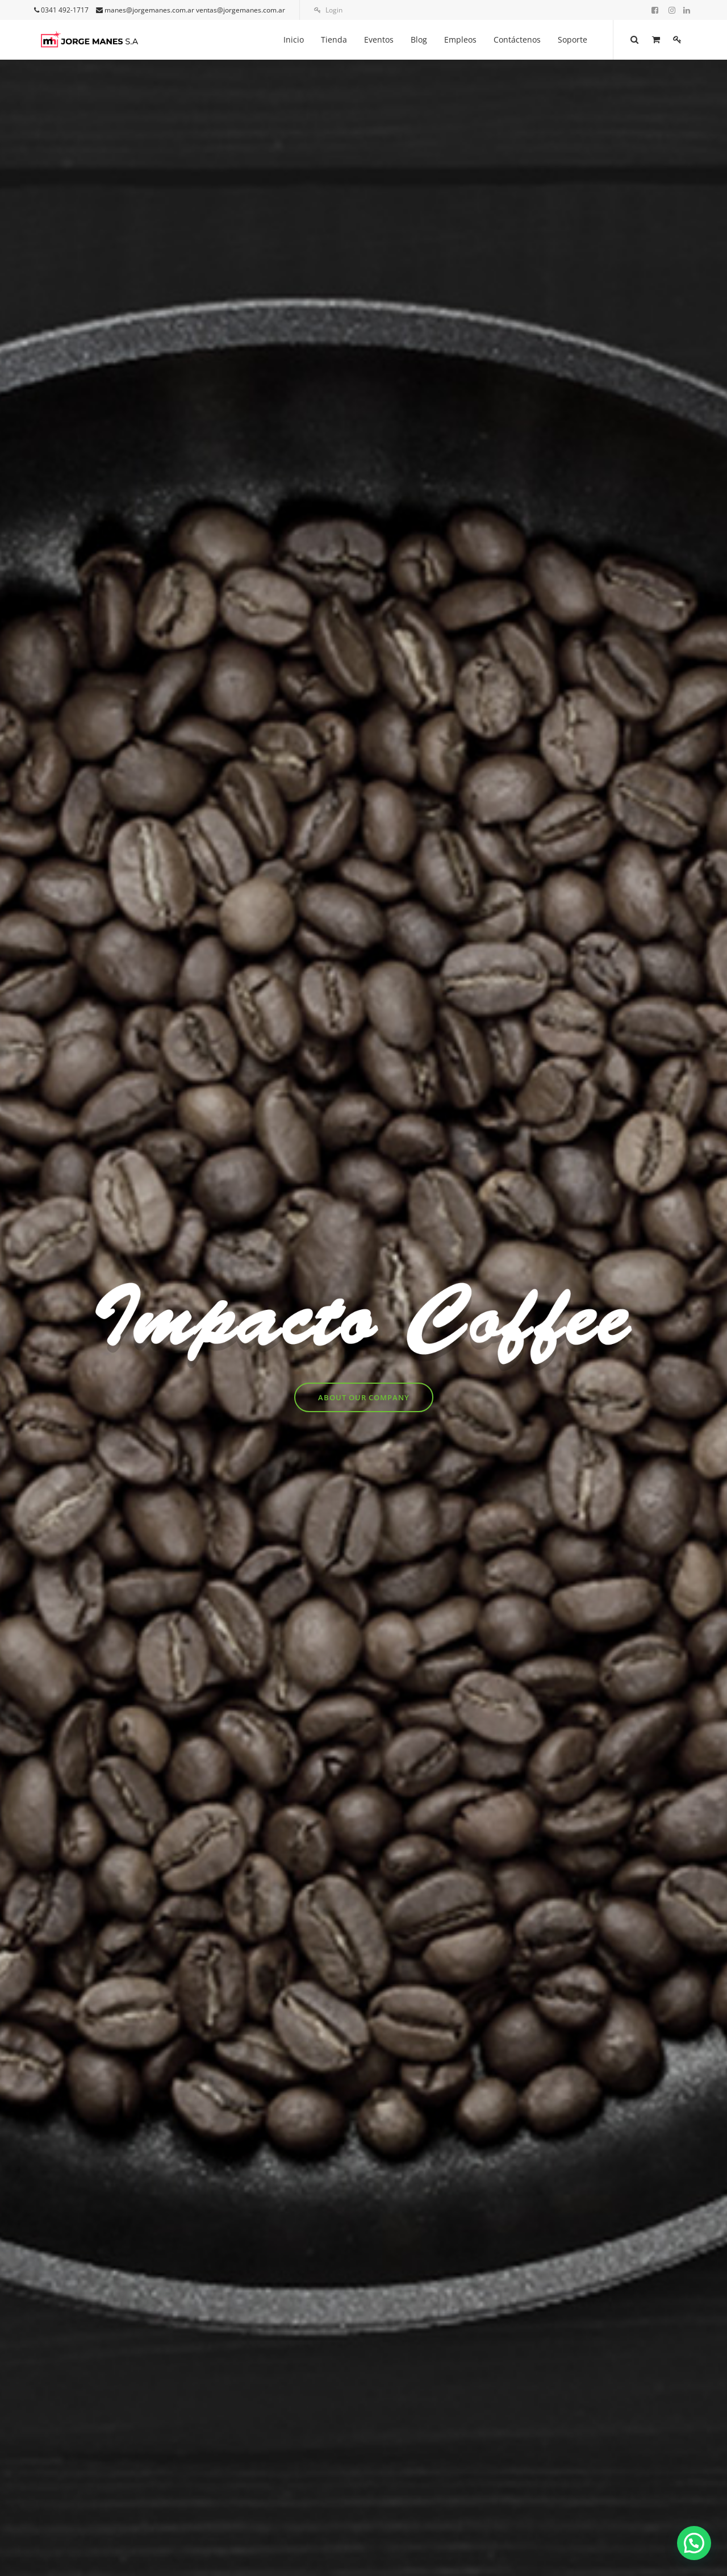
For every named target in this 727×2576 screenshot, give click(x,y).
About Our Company (364, 1397)
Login (328, 10)
